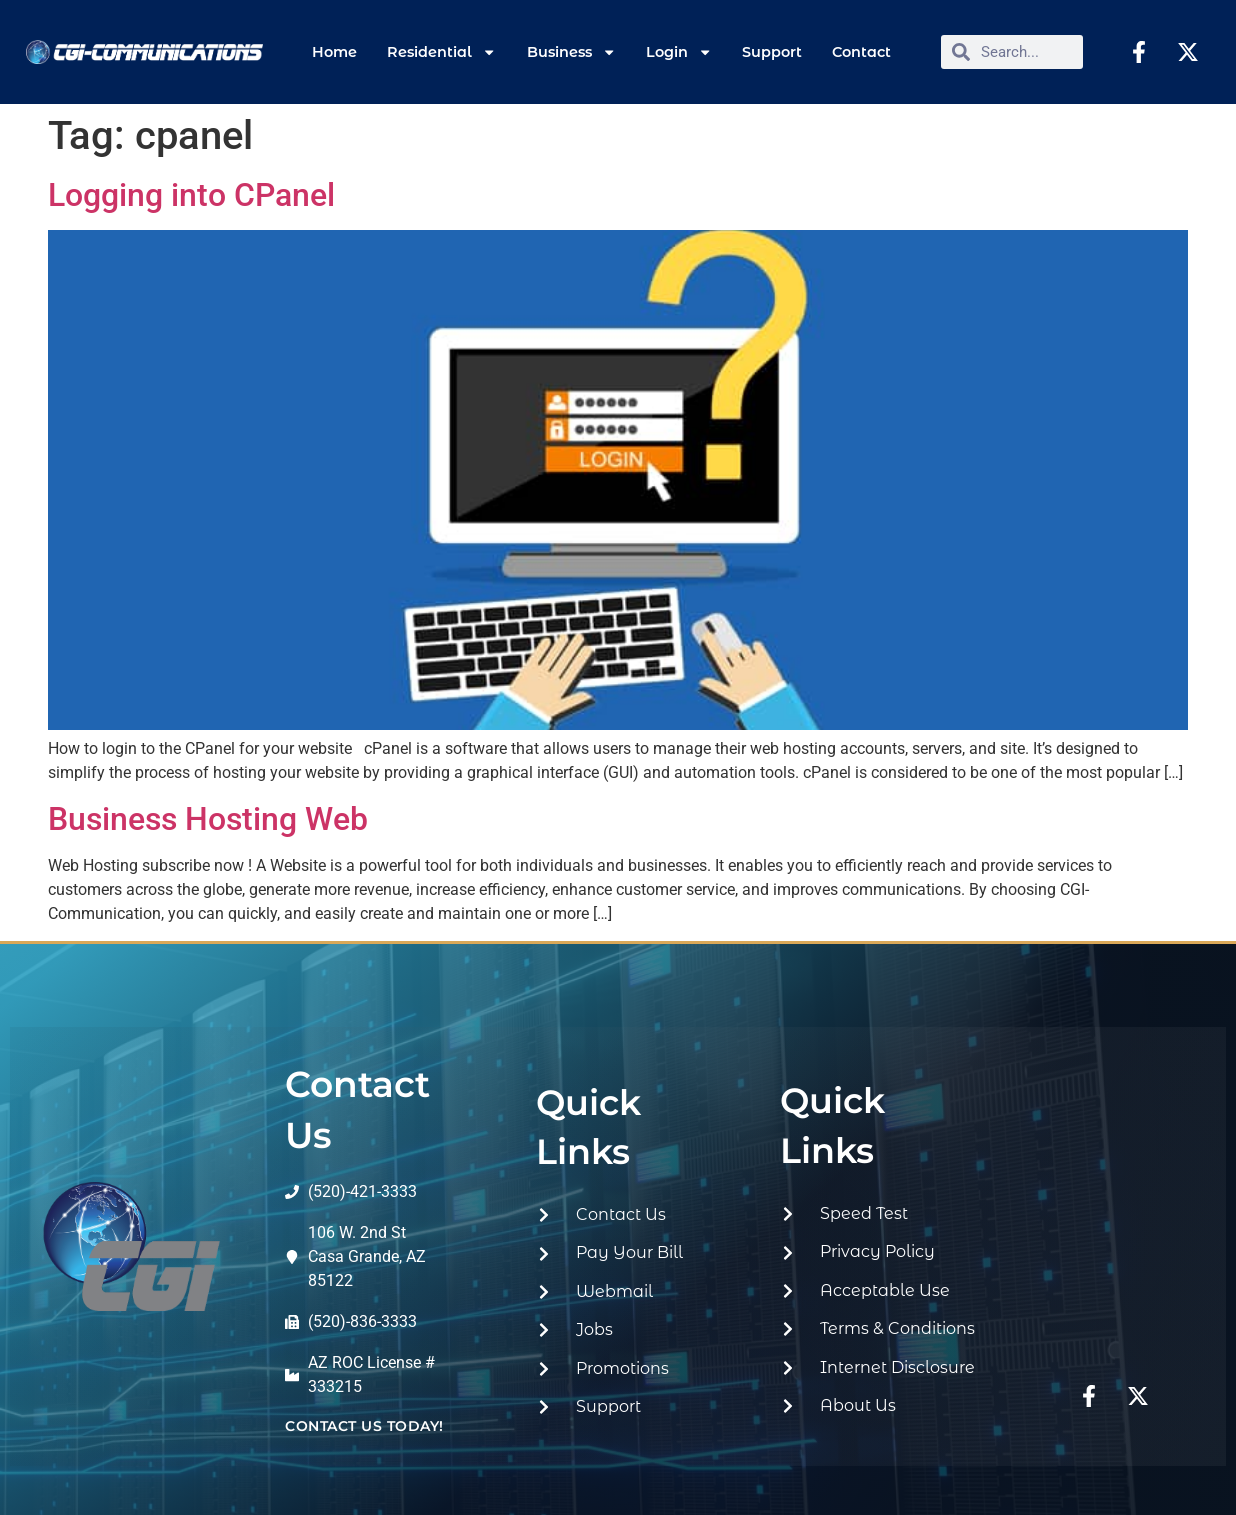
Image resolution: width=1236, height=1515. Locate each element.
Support (772, 52)
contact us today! (364, 1426)
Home (334, 52)
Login (679, 52)
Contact (861, 52)
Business (571, 52)
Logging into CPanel (191, 195)
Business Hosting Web (208, 819)
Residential (441, 52)
